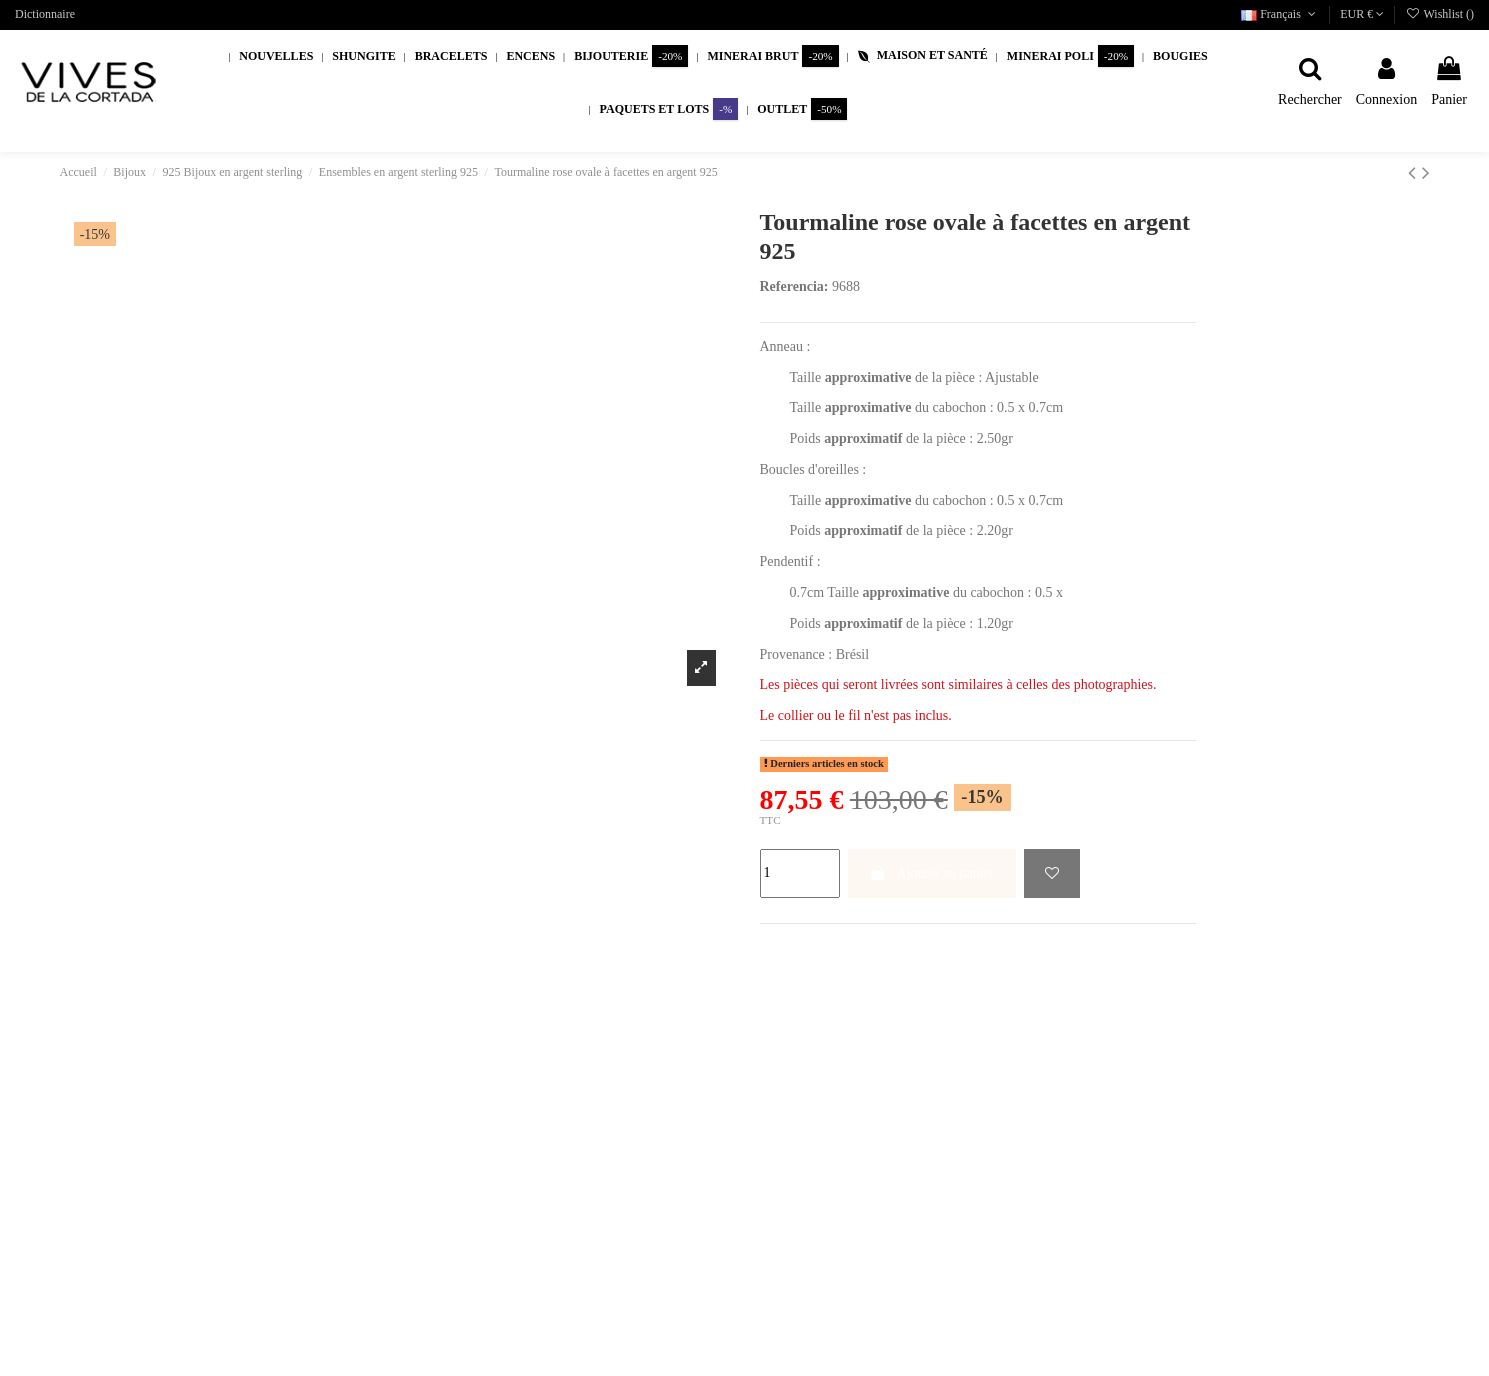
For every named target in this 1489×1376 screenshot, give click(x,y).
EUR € (1362, 14)
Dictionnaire (45, 14)
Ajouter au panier (932, 873)
